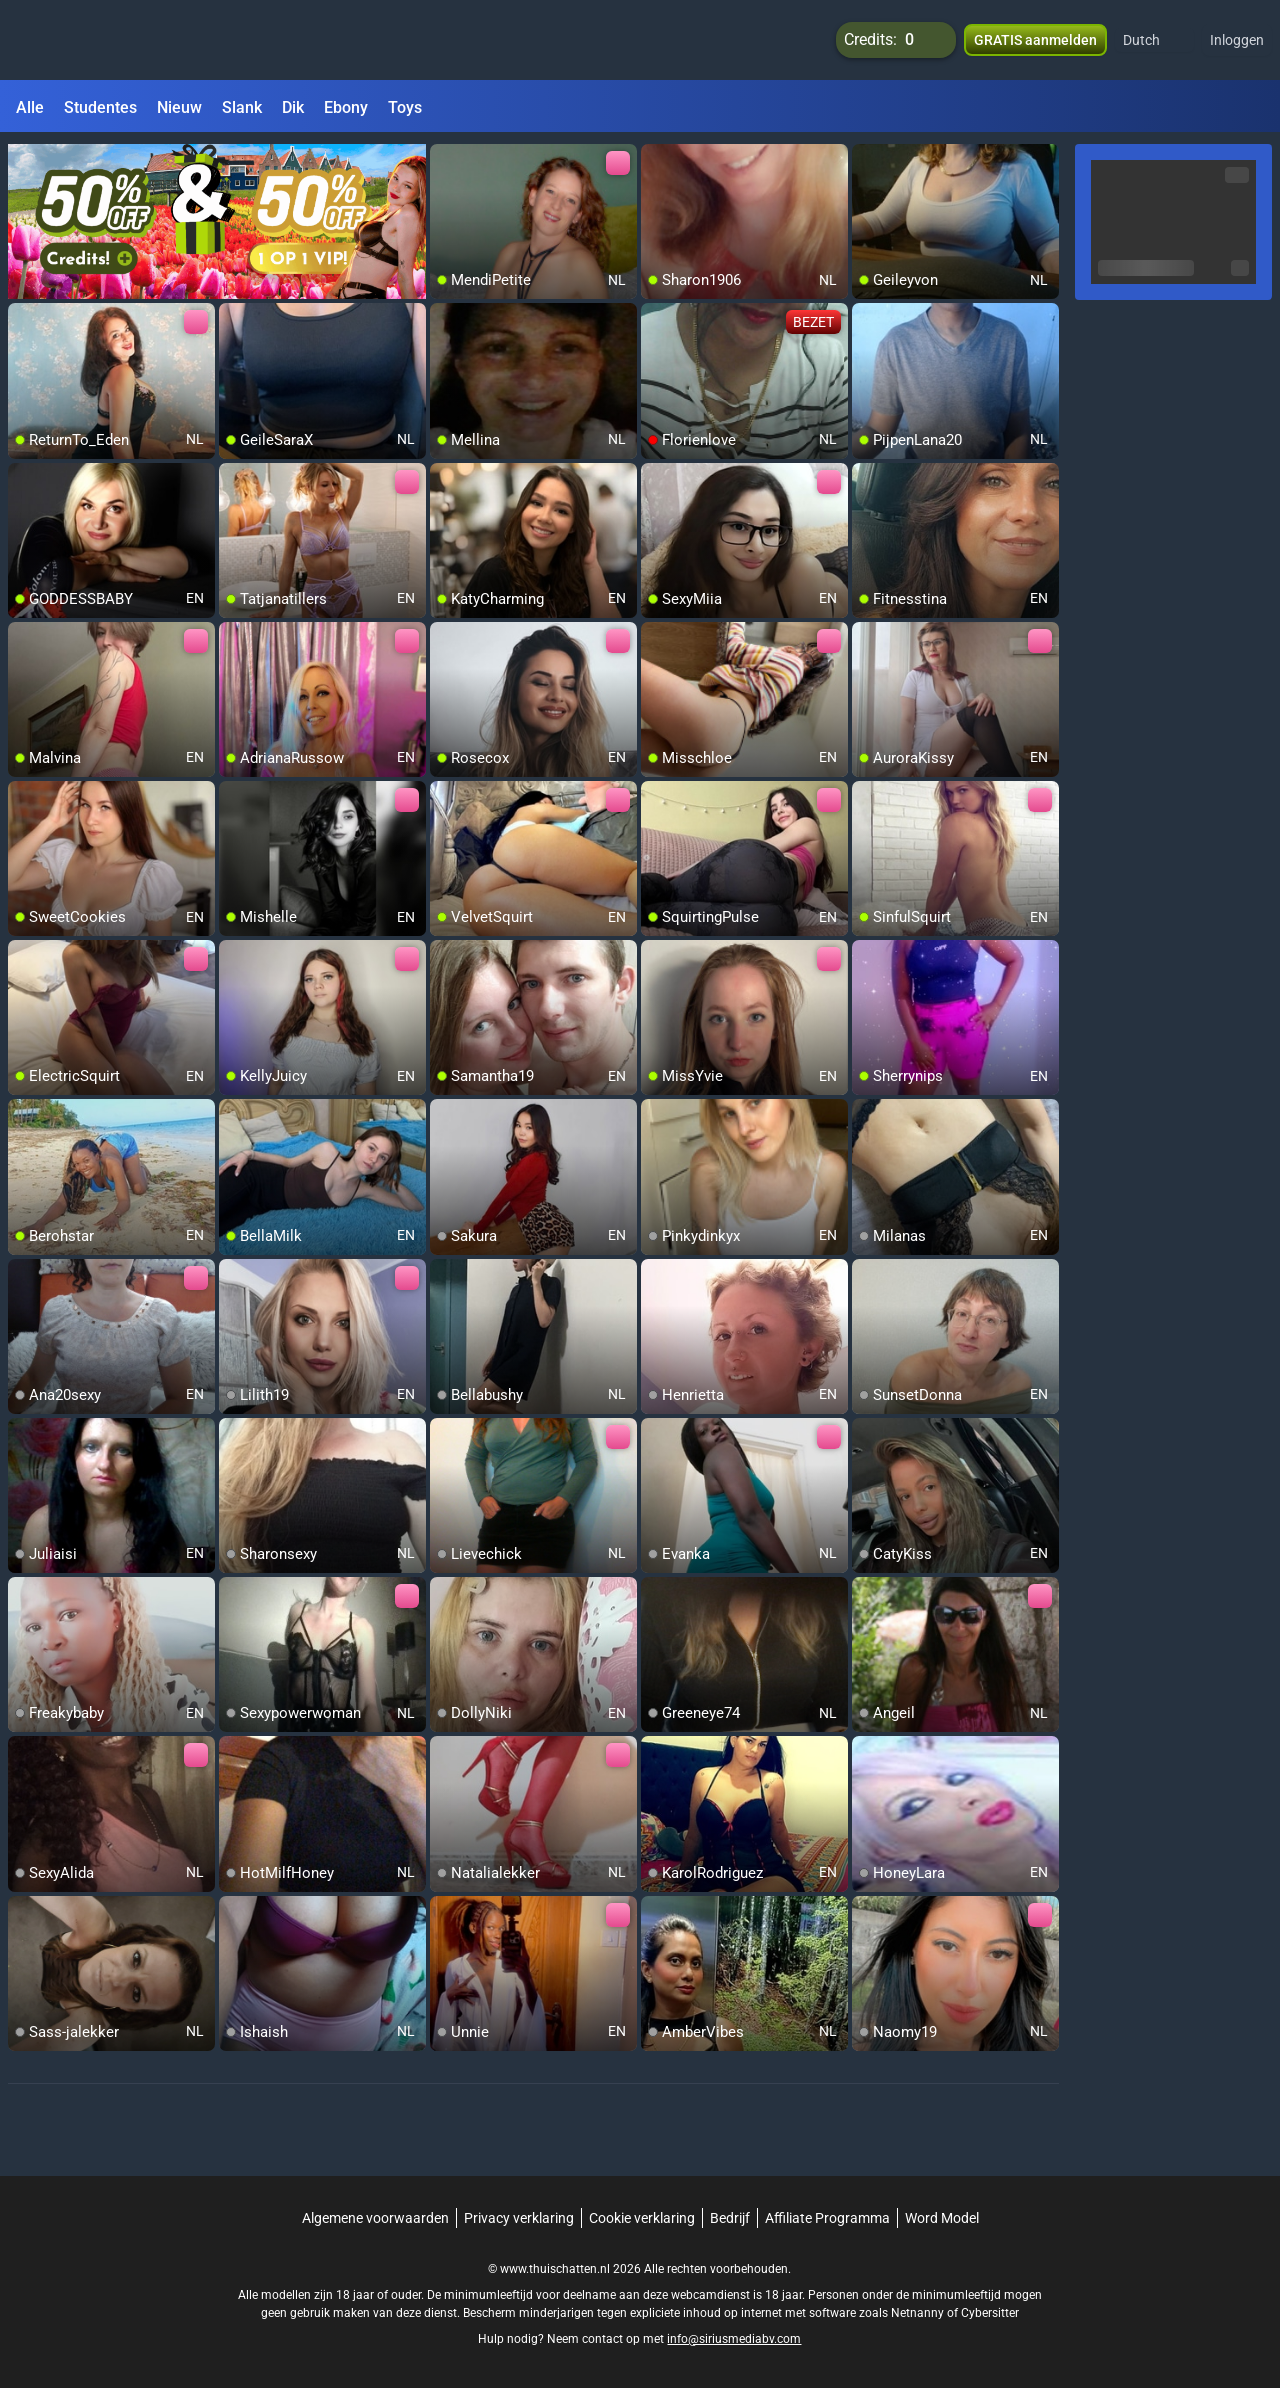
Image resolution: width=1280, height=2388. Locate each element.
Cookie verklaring (642, 2218)
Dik (293, 107)
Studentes (100, 107)
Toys (405, 107)
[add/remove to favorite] (446, 160)
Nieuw (179, 107)
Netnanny (919, 2313)
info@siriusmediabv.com (734, 2339)
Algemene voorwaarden (375, 2218)
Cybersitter (990, 2313)
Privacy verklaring (519, 2218)
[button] (1154, 40)
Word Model (942, 2218)
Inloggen (1237, 40)
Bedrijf (730, 2218)
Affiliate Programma (827, 2218)
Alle (30, 107)
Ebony (346, 107)
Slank (242, 107)
